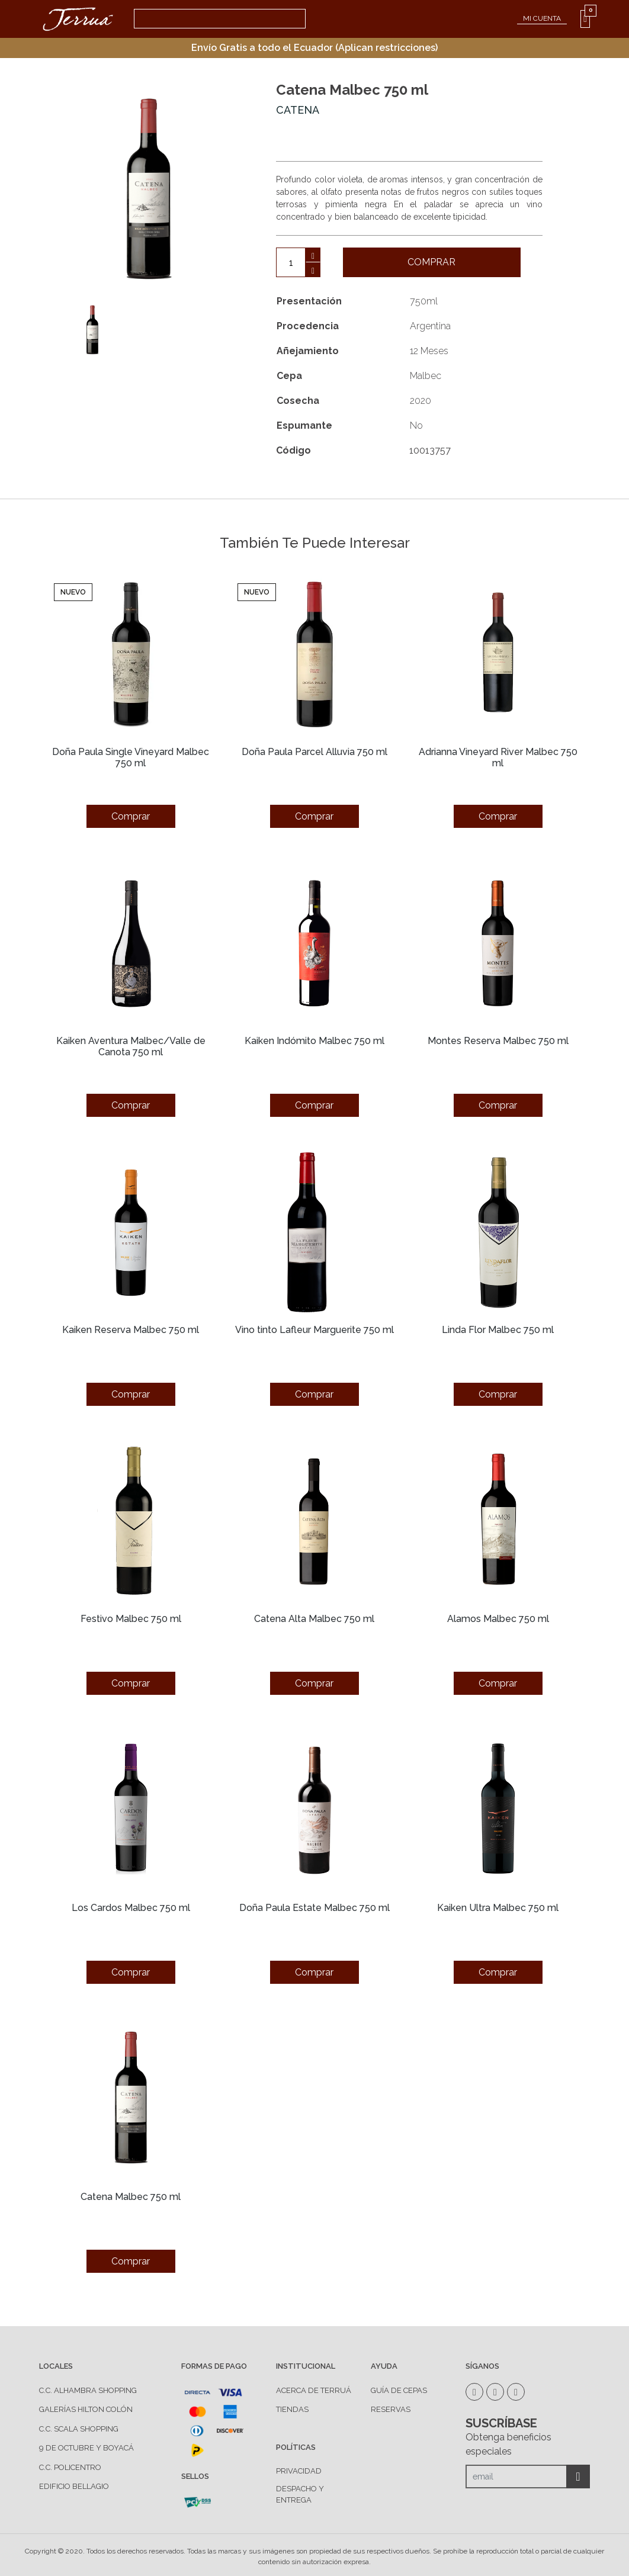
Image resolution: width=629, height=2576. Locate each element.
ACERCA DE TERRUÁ (313, 2390)
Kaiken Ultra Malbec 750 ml (498, 1907)
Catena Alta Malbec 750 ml (314, 1618)
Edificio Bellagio (74, 2486)
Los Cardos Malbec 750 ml (131, 1907)
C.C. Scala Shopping (78, 2428)
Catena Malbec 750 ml (131, 2196)
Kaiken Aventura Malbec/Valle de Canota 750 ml (131, 1046)
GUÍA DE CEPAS (399, 2390)
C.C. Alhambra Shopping (88, 2390)
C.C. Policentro (70, 2467)
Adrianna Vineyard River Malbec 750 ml (498, 757)
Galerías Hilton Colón (86, 2409)
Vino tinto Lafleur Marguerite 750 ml (314, 1329)
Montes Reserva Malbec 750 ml (498, 1040)
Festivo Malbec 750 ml (131, 1618)
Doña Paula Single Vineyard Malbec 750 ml (130, 757)
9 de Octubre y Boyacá (86, 2447)
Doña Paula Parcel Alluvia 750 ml (314, 751)
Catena (297, 110)
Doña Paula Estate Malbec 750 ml (314, 1907)
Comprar (431, 262)
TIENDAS (292, 2409)
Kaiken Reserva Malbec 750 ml (130, 1329)
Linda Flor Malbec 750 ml (498, 1329)
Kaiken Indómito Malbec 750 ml (314, 1040)
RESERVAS (390, 2409)
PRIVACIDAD (299, 2470)
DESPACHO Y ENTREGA (300, 2494)
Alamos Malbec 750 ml (498, 1618)
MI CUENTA (542, 18)
